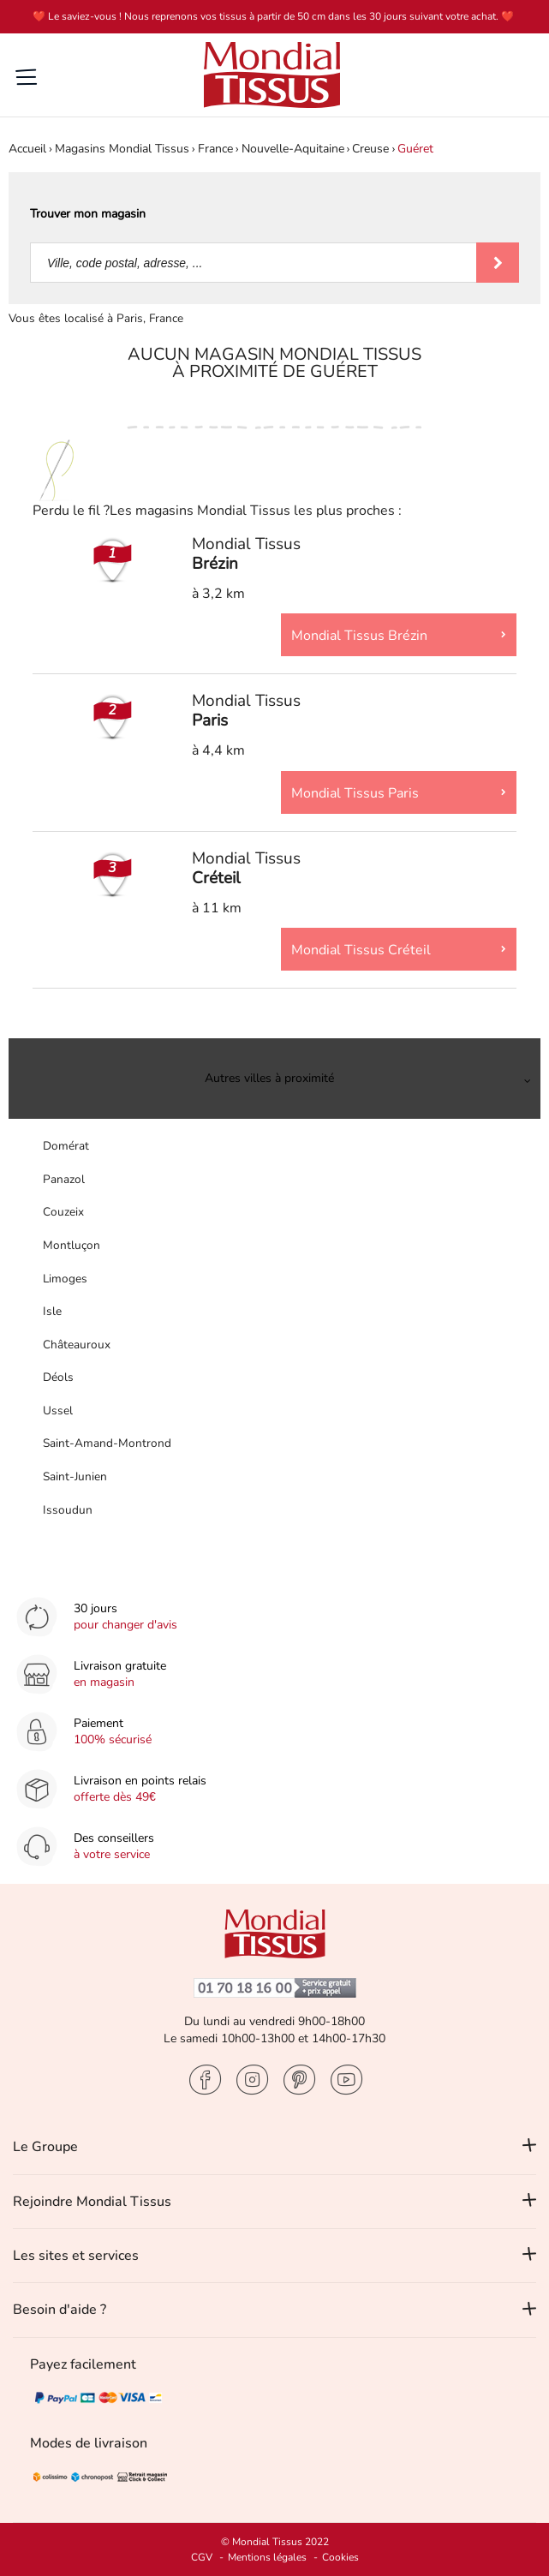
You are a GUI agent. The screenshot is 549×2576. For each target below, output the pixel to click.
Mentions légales (267, 2557)
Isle (52, 1311)
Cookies (340, 2557)
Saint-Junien (75, 1476)
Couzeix (63, 1212)
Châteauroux (76, 1344)
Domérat (66, 1146)
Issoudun (67, 1510)
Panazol (64, 1179)
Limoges (65, 1278)
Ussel (58, 1410)
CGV (201, 2557)
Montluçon (71, 1245)
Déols (58, 1377)
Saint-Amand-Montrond (107, 1443)
